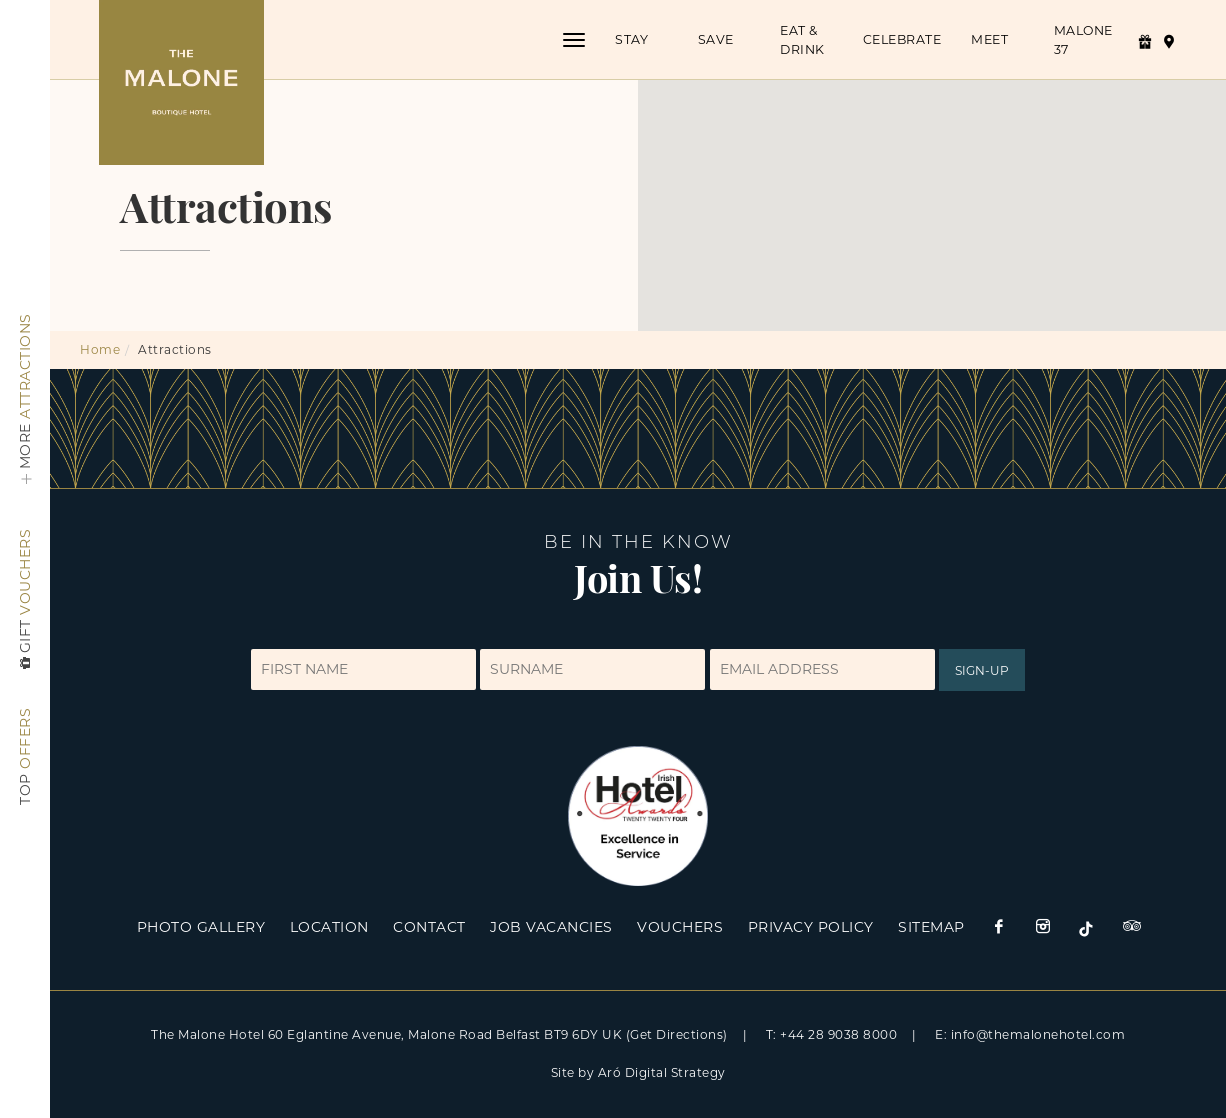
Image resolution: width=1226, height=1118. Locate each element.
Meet (989, 39)
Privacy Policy (811, 927)
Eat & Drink (802, 40)
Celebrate (901, 39)
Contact (429, 927)
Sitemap (931, 927)
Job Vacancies (551, 927)
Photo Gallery (201, 927)
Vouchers (25, 601)
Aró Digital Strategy (662, 1072)
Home (100, 349)
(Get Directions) (677, 1034)
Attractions (25, 403)
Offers (25, 756)
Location (329, 927)
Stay (631, 39)
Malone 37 (1082, 40)
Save (715, 39)
